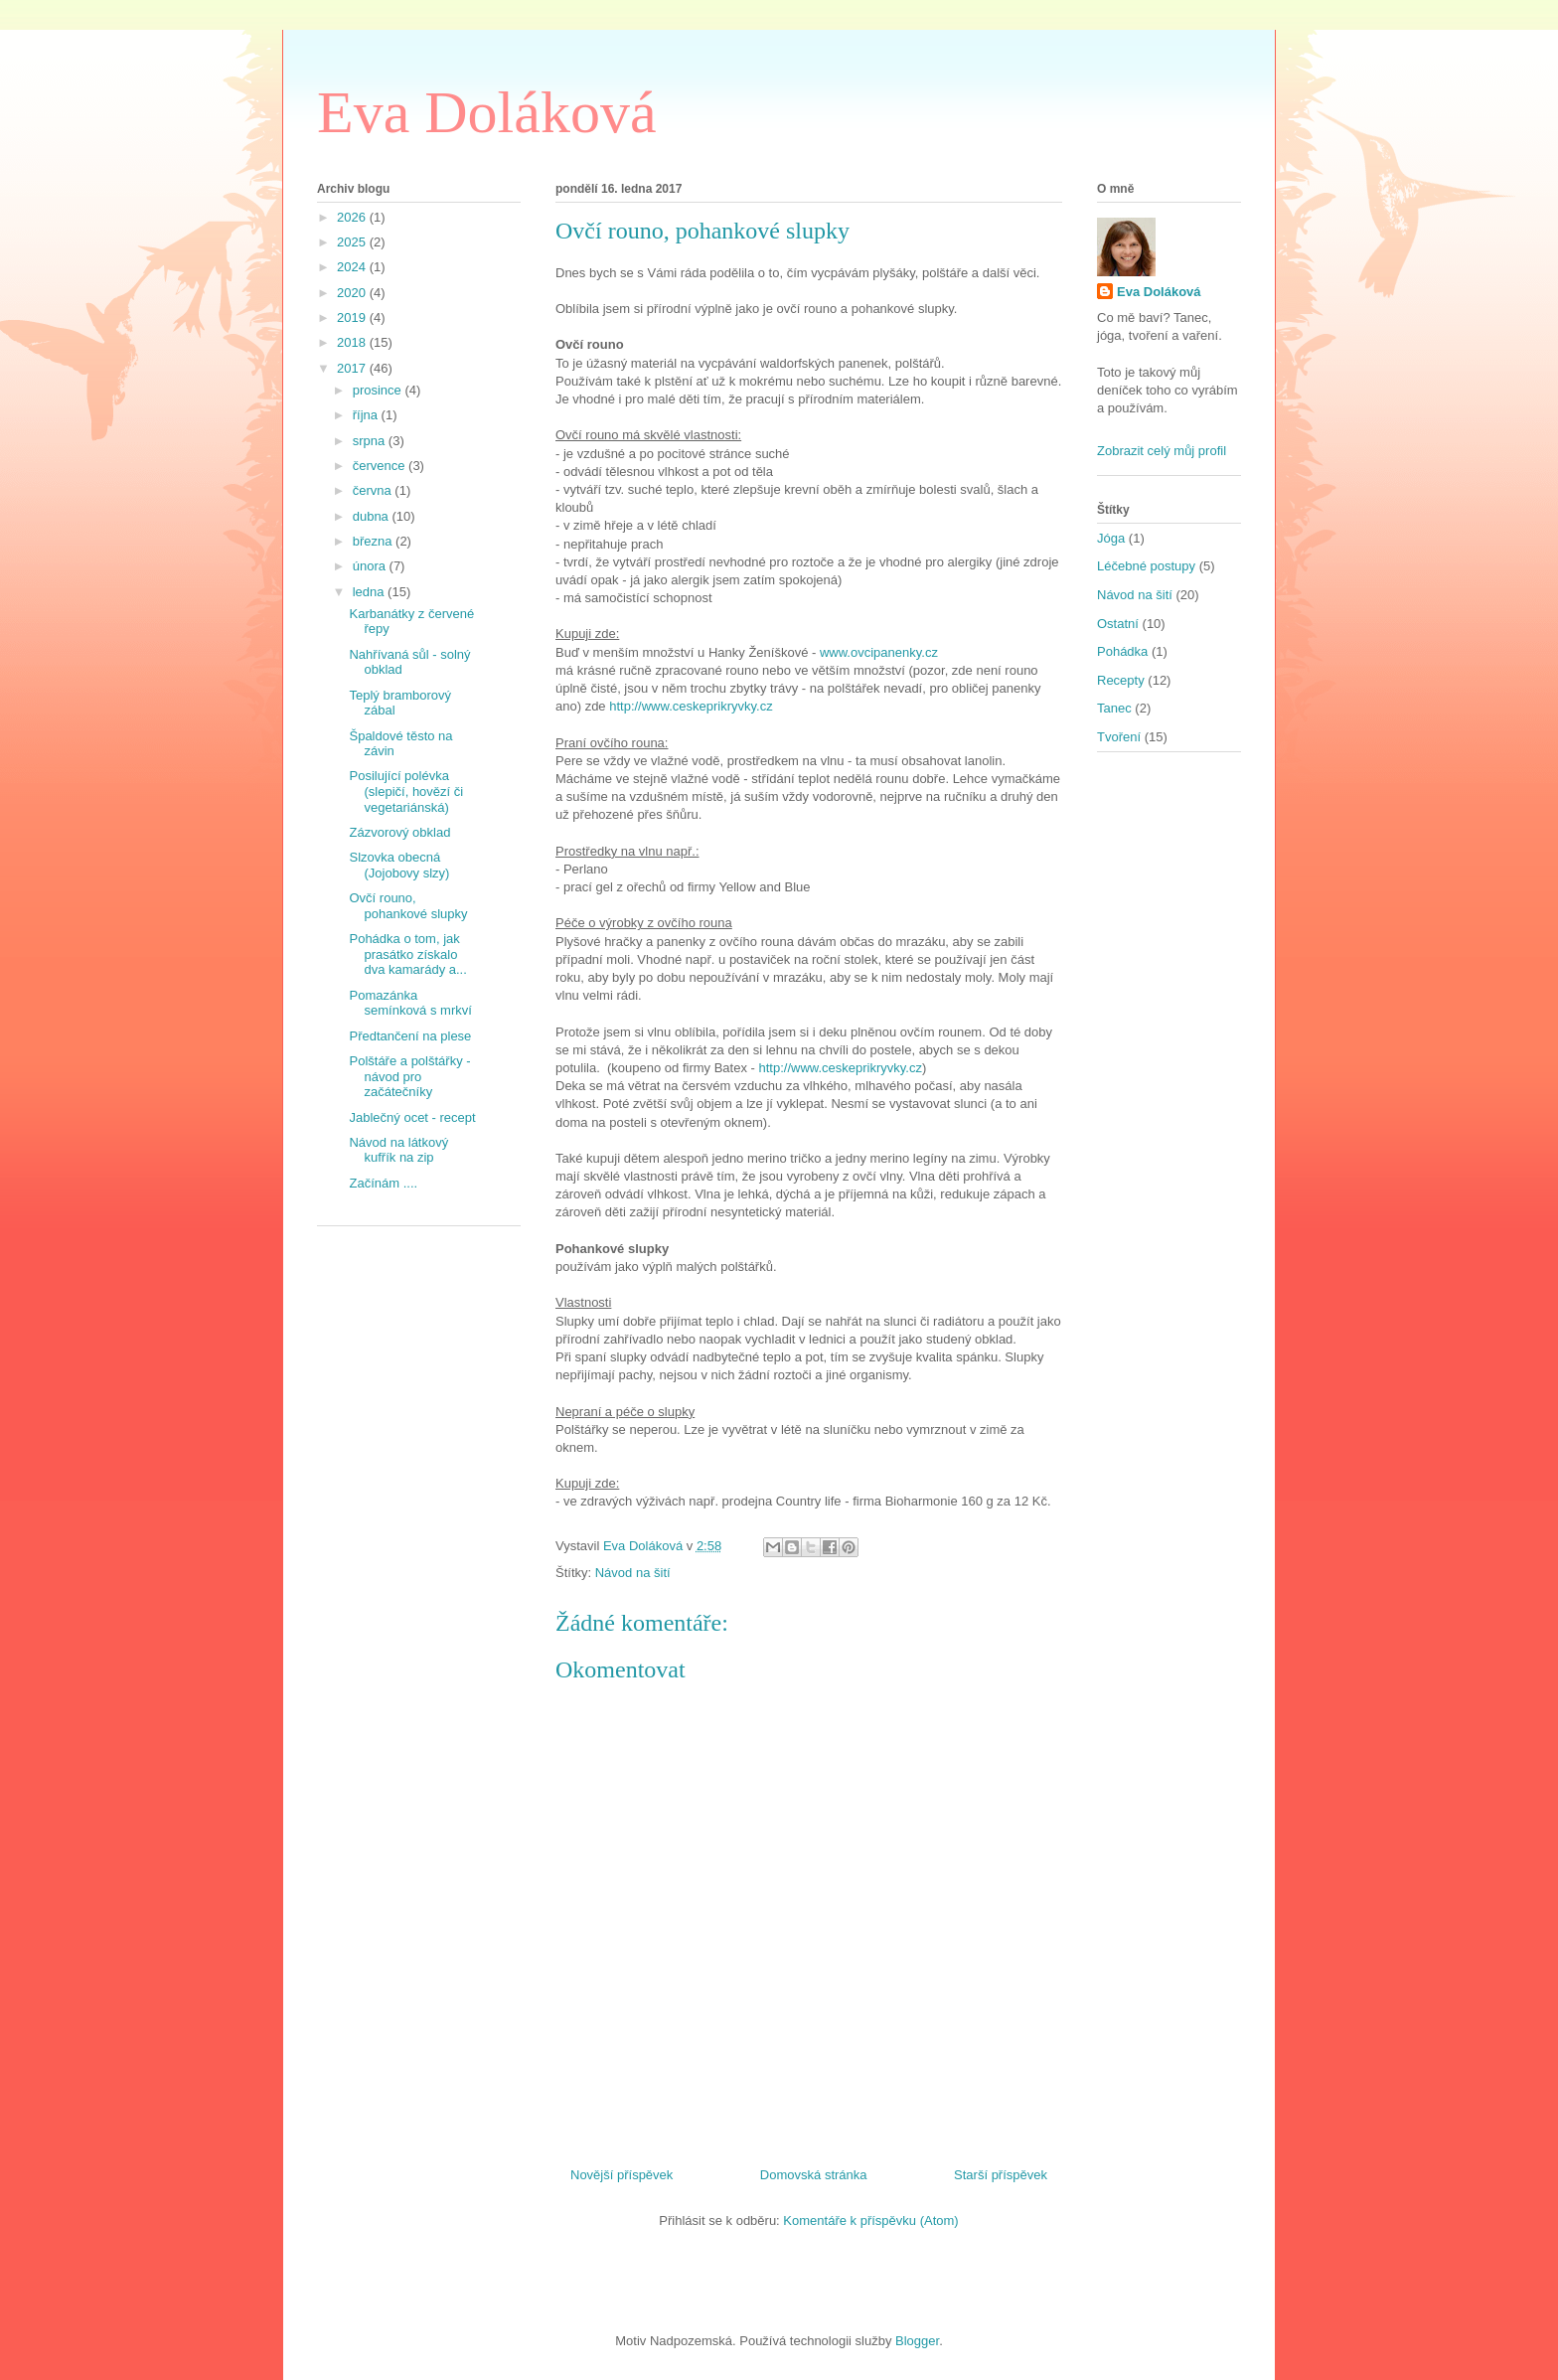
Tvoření (1119, 736)
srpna (371, 440)
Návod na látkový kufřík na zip (398, 1150)
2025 (353, 242)
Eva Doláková (487, 112)
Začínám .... (383, 1183)
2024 (353, 266)
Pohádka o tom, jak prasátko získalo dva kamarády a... (407, 954)
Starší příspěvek (1000, 2174)
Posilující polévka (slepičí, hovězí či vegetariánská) (406, 791)
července (380, 465)
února (371, 565)
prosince (379, 390)
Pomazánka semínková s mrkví (410, 1003)
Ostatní (1118, 623)
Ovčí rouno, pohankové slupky (408, 905)
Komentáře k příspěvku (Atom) (870, 2220)
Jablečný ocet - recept (412, 1117)
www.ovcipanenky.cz (879, 652)
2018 (353, 342)
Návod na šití (633, 1572)
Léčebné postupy (1146, 565)
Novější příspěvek (621, 2174)
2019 (353, 317)
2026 (353, 217)
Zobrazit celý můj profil (1161, 450)
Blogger (917, 2340)
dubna (372, 516)
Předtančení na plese (410, 1036)
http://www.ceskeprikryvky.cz (690, 706)
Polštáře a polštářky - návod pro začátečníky (409, 1076)
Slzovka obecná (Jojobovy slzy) (399, 865)
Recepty (1121, 680)
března (374, 541)
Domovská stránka (813, 2174)
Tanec (1114, 708)
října (367, 414)
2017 (353, 368)
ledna (370, 591)
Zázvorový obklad (399, 832)
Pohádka (1122, 651)
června (374, 490)
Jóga (1111, 538)
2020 (353, 292)
